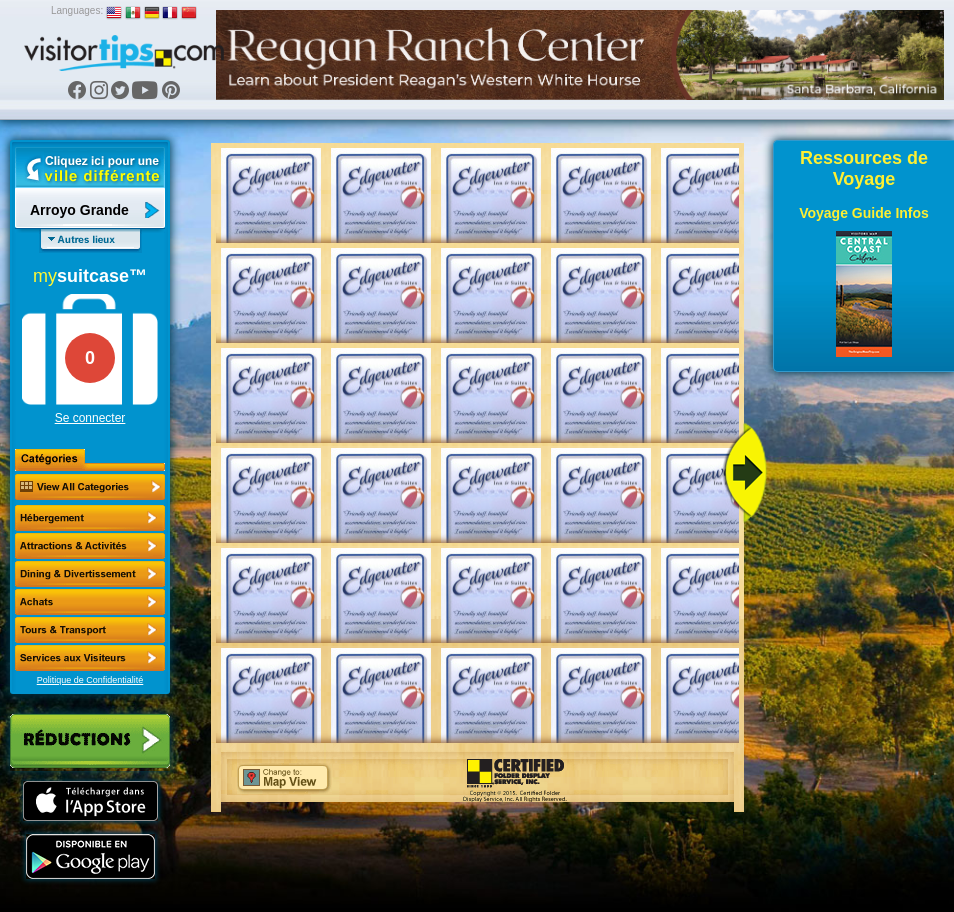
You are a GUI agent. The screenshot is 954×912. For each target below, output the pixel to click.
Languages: (77, 10)
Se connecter (90, 418)
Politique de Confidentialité (90, 680)
